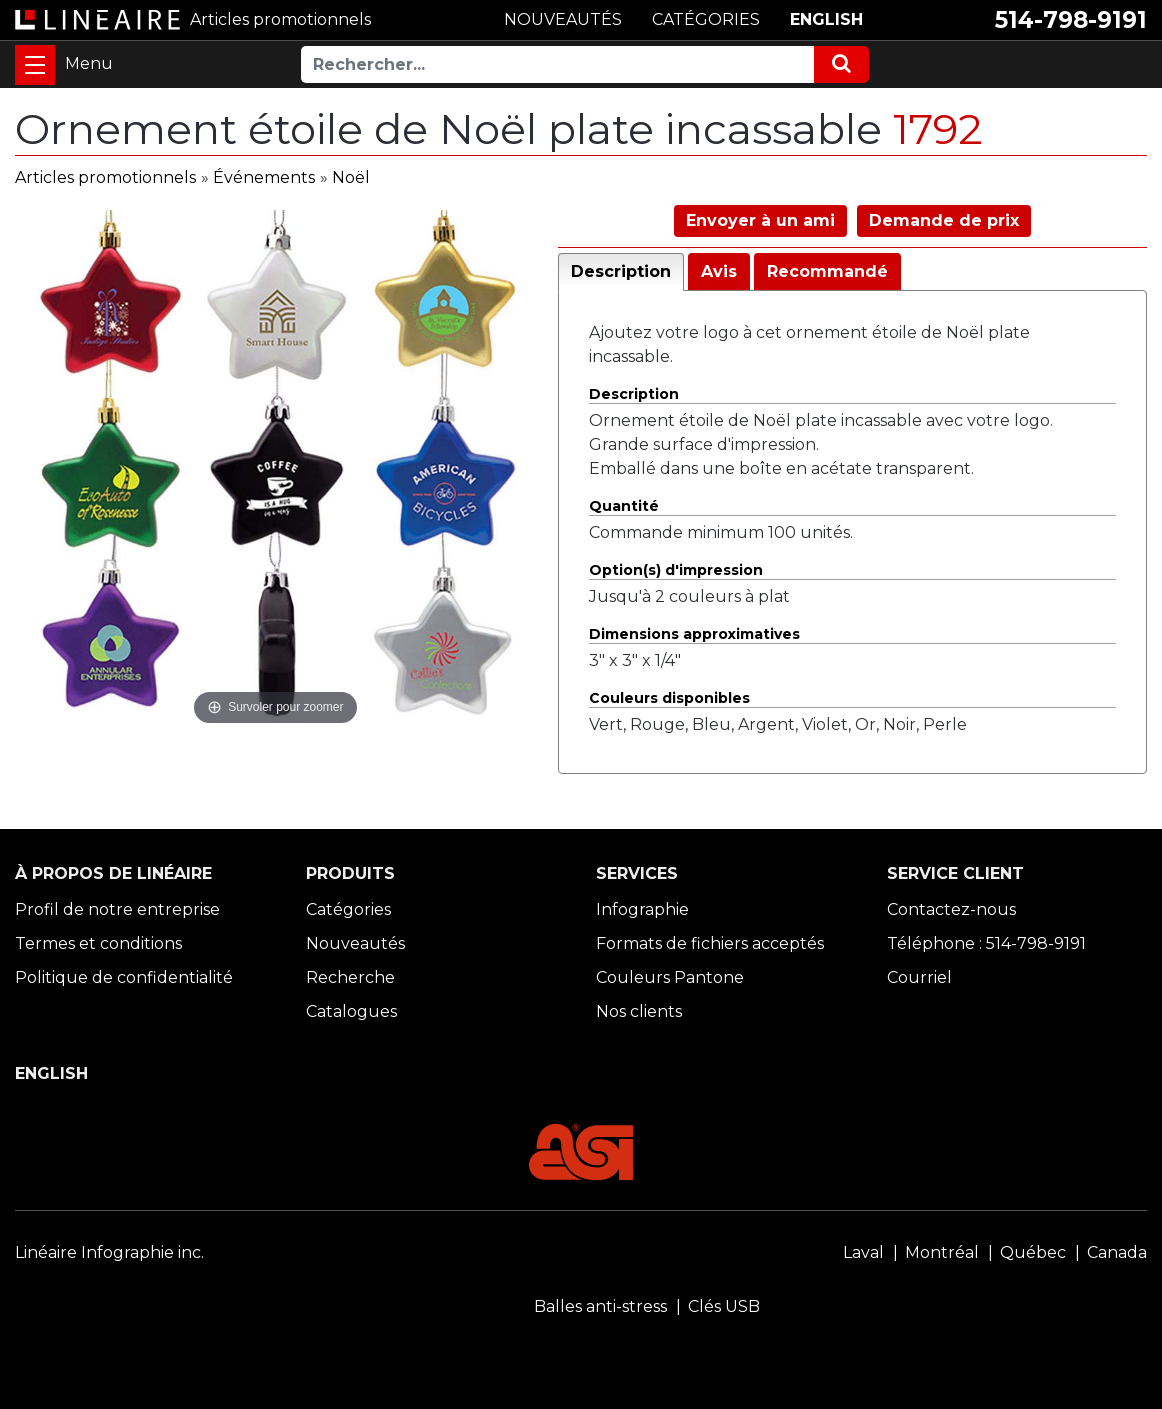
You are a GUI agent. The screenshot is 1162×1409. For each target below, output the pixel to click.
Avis (719, 271)
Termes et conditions (98, 943)
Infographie (642, 909)
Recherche (350, 977)
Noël (351, 177)
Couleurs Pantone (670, 977)
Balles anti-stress (600, 1306)
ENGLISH (826, 19)
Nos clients (639, 1011)
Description (621, 271)
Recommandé (827, 271)
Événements (264, 177)
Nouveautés (355, 943)
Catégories (348, 909)
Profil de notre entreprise (117, 909)
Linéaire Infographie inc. (109, 1252)
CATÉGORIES (706, 19)
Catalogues (351, 1011)
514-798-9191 (1071, 20)
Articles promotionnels (105, 177)
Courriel (919, 977)
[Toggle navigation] (35, 65)
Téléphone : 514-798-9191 (986, 943)
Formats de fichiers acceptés (710, 943)
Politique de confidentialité (124, 977)
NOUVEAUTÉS (563, 19)
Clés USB (724, 1306)
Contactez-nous (951, 909)
